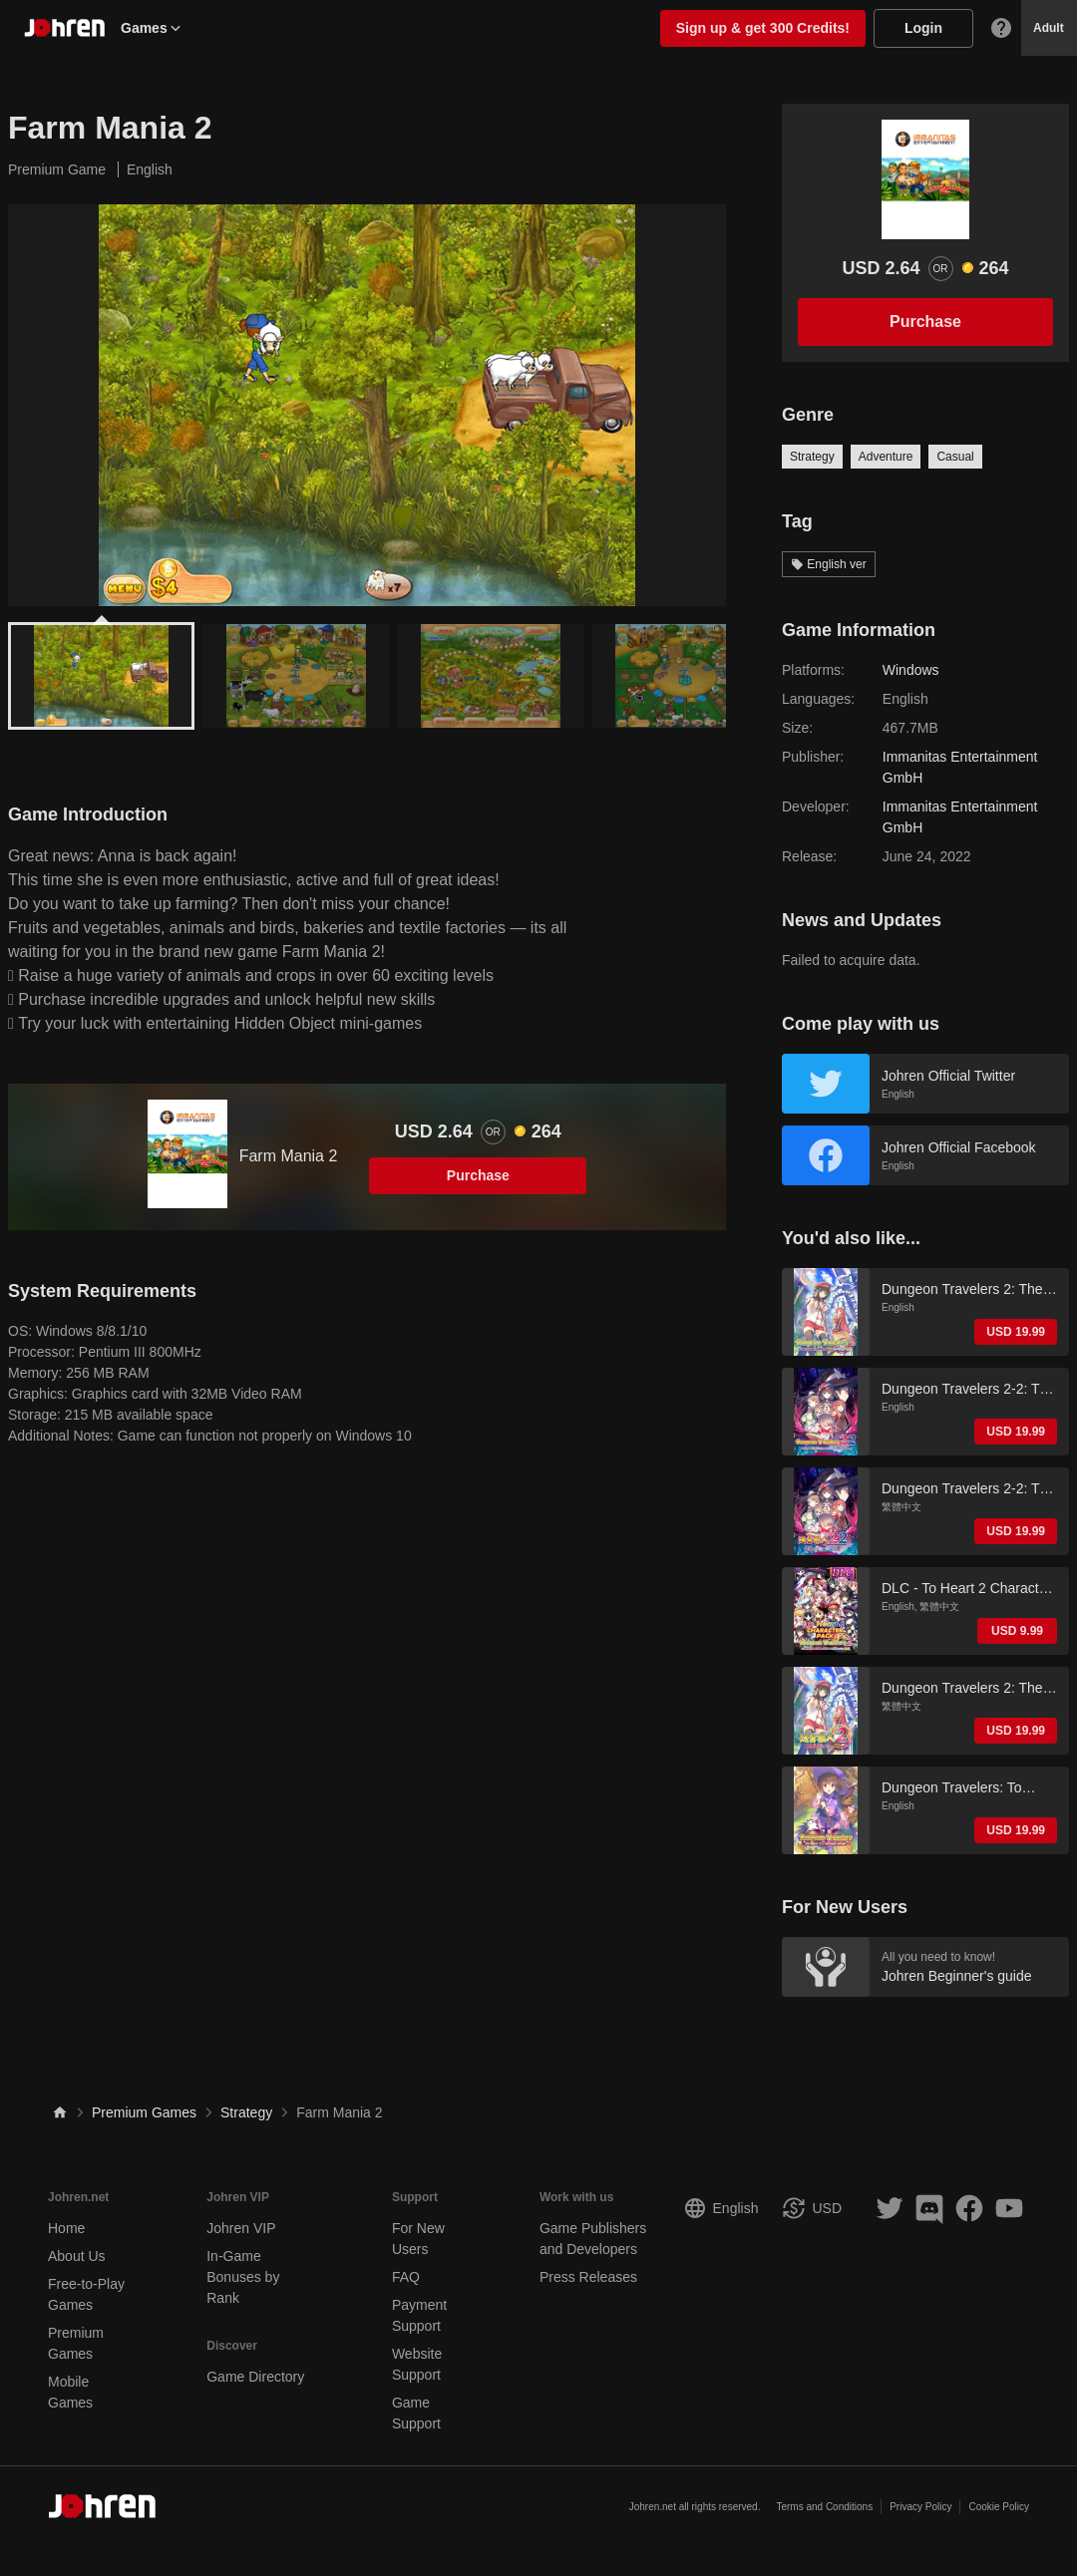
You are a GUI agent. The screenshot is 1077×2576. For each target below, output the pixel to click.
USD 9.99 (1017, 1631)
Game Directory (255, 2377)
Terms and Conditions (824, 2506)
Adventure (886, 457)
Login (923, 28)
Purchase (478, 1175)
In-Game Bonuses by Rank (242, 2277)
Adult (1048, 28)
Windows (911, 670)
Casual (954, 457)
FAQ (406, 2277)
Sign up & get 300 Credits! (763, 28)
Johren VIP (240, 2228)
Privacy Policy (920, 2506)
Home (66, 2228)
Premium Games (144, 2112)
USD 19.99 (1015, 1332)
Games (152, 28)
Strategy (812, 457)
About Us (77, 2256)
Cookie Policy (998, 2506)
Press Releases (588, 2277)
